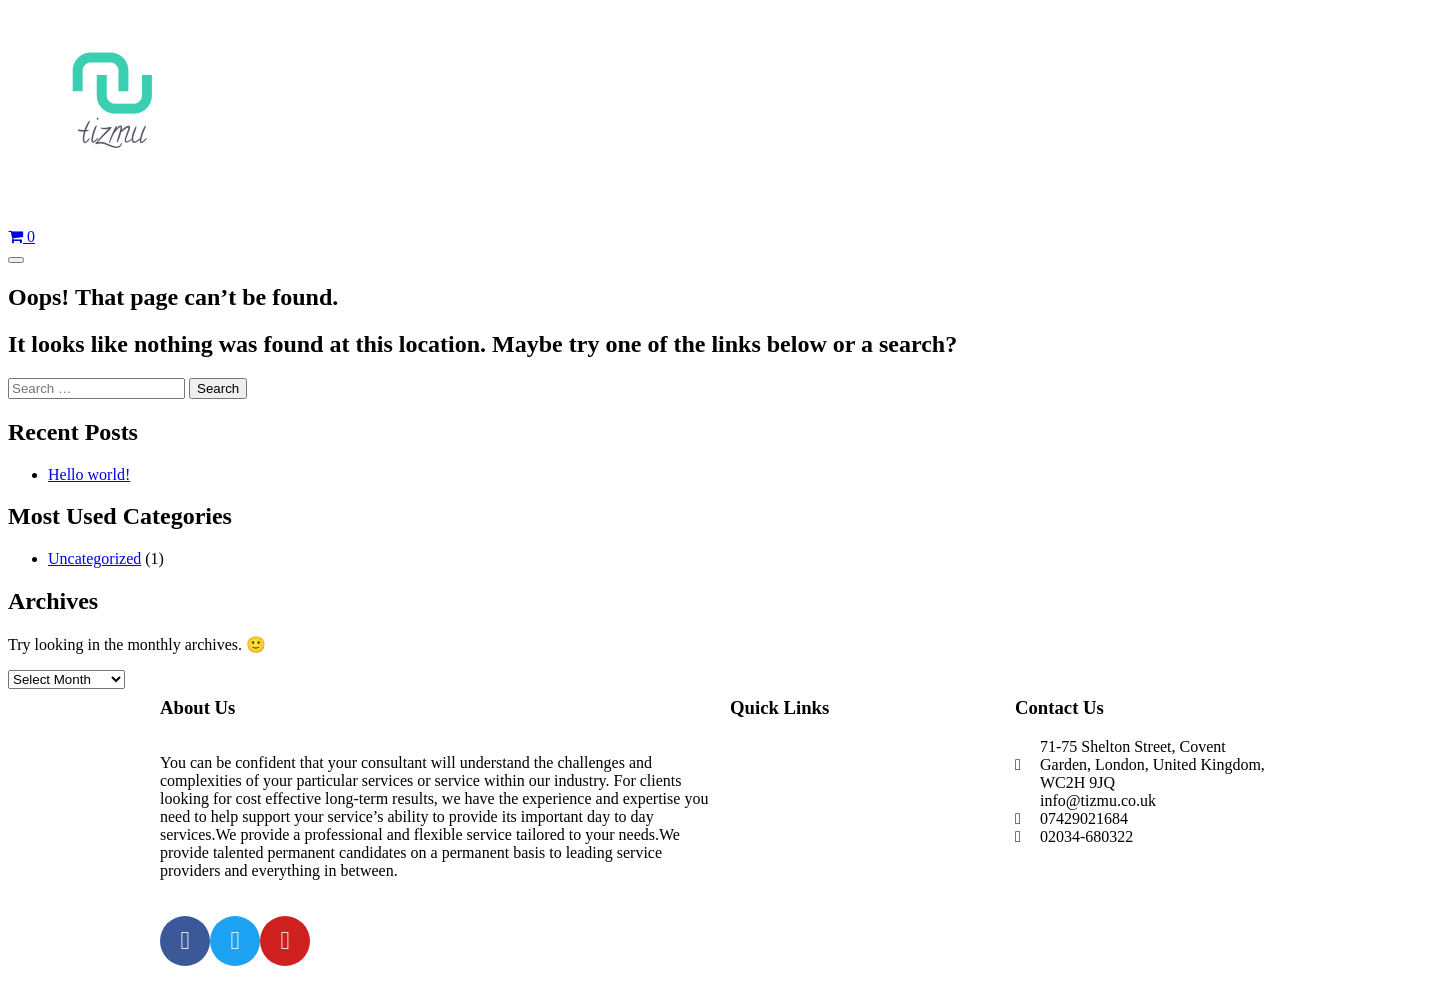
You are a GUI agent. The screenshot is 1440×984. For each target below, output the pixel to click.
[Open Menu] (16, 260)
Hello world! (89, 474)
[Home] (720, 110)
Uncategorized (94, 558)
